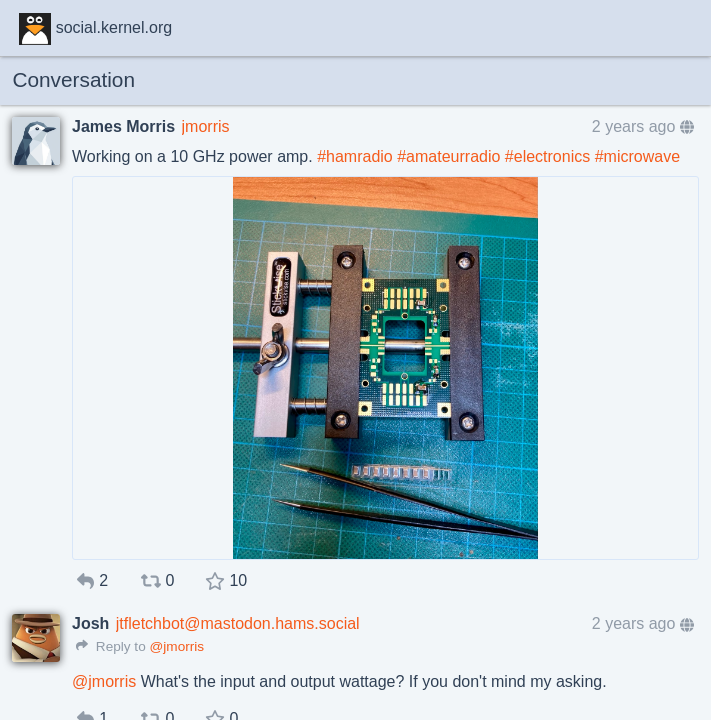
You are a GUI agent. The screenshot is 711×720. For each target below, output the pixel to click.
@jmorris (176, 646)
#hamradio (355, 156)
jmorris (206, 126)
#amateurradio (448, 156)
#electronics (547, 156)
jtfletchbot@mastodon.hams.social (238, 623)
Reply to (111, 646)
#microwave (637, 156)
